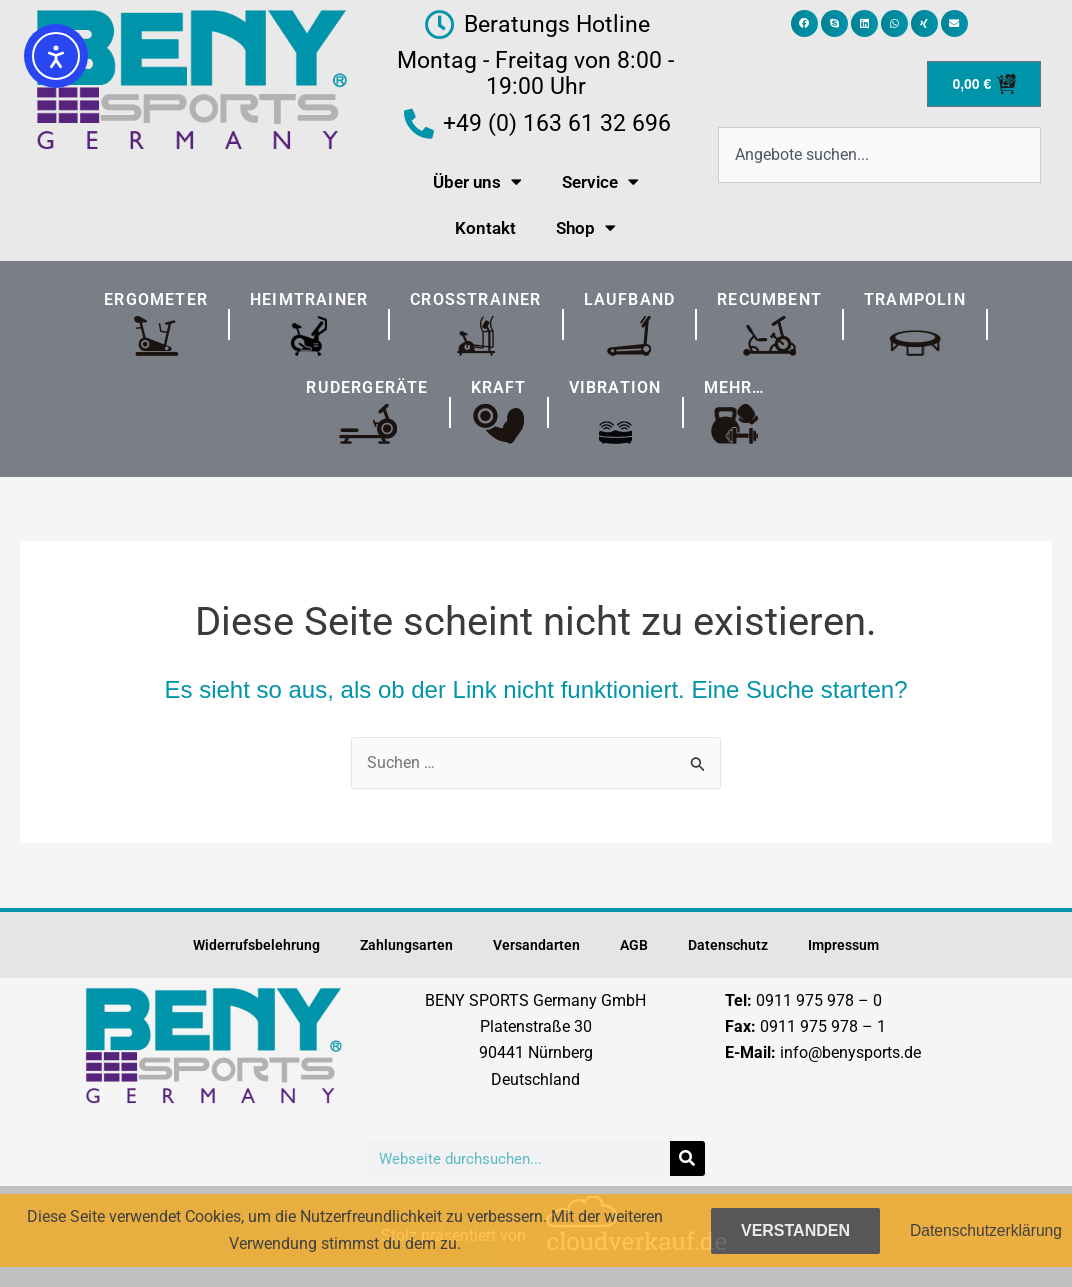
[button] (804, 23)
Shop (586, 227)
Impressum (843, 945)
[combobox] (879, 155)
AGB (634, 945)
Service (600, 181)
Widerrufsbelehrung (256, 945)
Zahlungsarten (406, 945)
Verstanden (791, 1230)
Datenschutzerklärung (984, 1229)
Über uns (477, 181)
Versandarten (536, 945)
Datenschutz (728, 945)
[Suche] (687, 1158)
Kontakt (485, 228)
